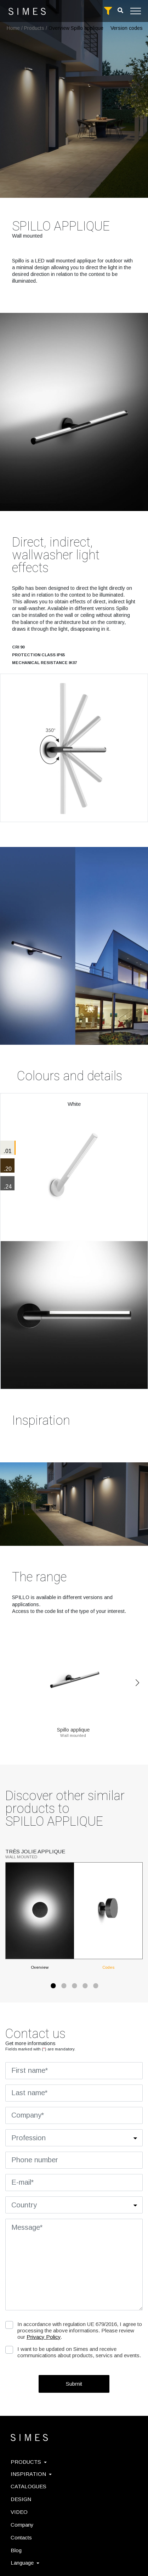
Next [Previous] (137, 1682)
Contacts (21, 2537)
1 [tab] (52, 1988)
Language (25, 2563)
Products (34, 28)
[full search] (108, 11)
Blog (16, 2550)
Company (22, 2525)
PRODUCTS (29, 2462)
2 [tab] (63, 1988)
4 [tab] (84, 1988)
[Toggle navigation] (135, 11)
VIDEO (19, 2512)
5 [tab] (95, 1988)
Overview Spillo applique (76, 28)
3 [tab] (74, 1988)
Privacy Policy (44, 2337)
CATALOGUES (28, 2486)
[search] (120, 10)
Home (13, 28)
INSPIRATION (31, 2474)
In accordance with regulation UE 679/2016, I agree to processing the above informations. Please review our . (79, 2330)
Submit (74, 2384)
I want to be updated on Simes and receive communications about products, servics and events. (79, 2352)
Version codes (126, 28)
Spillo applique (73, 1727)
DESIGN (21, 2499)
